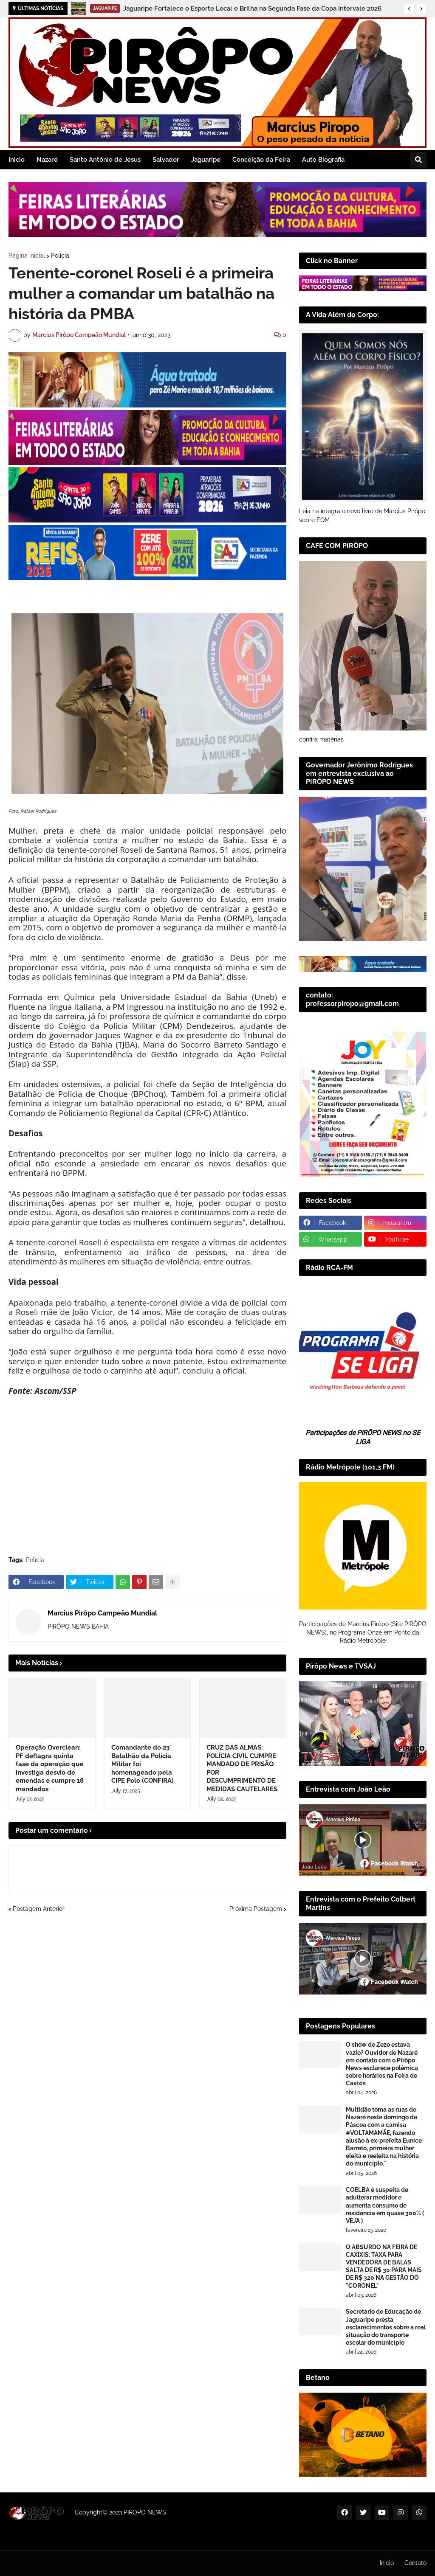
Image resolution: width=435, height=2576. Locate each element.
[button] (409, 9)
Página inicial (26, 255)
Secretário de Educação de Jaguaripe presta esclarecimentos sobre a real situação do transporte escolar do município (386, 2327)
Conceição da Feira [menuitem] (261, 159)
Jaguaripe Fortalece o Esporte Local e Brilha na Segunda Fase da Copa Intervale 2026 (252, 8)
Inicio (387, 2562)
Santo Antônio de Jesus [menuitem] (105, 159)
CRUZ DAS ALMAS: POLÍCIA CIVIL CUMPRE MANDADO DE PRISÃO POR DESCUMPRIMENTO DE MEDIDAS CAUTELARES (241, 1768)
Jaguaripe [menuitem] (205, 159)
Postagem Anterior (39, 1908)
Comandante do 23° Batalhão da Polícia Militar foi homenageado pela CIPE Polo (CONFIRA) (142, 1764)
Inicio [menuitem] (16, 159)
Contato (415, 2562)
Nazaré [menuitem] (47, 159)
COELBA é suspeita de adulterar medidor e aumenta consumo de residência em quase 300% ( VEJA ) (385, 2205)
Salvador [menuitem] (166, 159)
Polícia (60, 255)
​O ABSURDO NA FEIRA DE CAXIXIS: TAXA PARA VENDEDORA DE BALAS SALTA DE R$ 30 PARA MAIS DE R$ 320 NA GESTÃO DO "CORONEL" (384, 2266)
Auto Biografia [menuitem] (323, 159)
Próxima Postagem (255, 1908)
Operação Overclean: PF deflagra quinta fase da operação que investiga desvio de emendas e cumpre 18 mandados (50, 1768)
